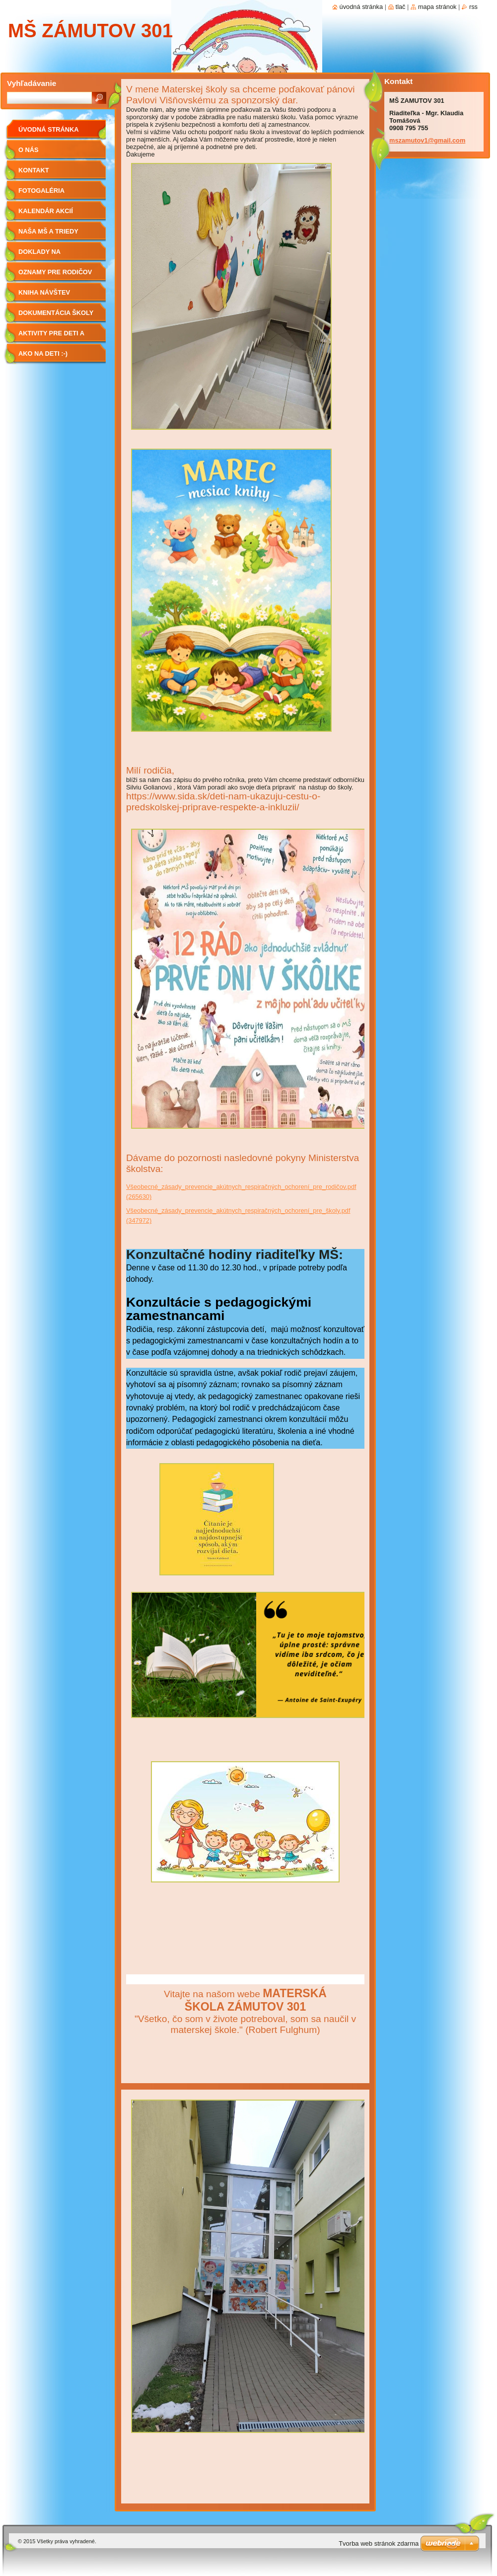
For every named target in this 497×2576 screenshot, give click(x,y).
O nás (28, 150)
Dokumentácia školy (55, 312)
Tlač (401, 6)
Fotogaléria (41, 190)
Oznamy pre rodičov (55, 272)
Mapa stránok (437, 6)
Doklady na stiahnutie (39, 255)
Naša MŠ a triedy (48, 231)
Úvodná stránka (48, 129)
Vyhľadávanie (31, 83)
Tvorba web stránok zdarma (379, 2543)
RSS (473, 6)
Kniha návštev (44, 292)
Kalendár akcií (45, 211)
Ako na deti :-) (43, 353)
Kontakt (33, 170)
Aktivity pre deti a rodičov (51, 336)
